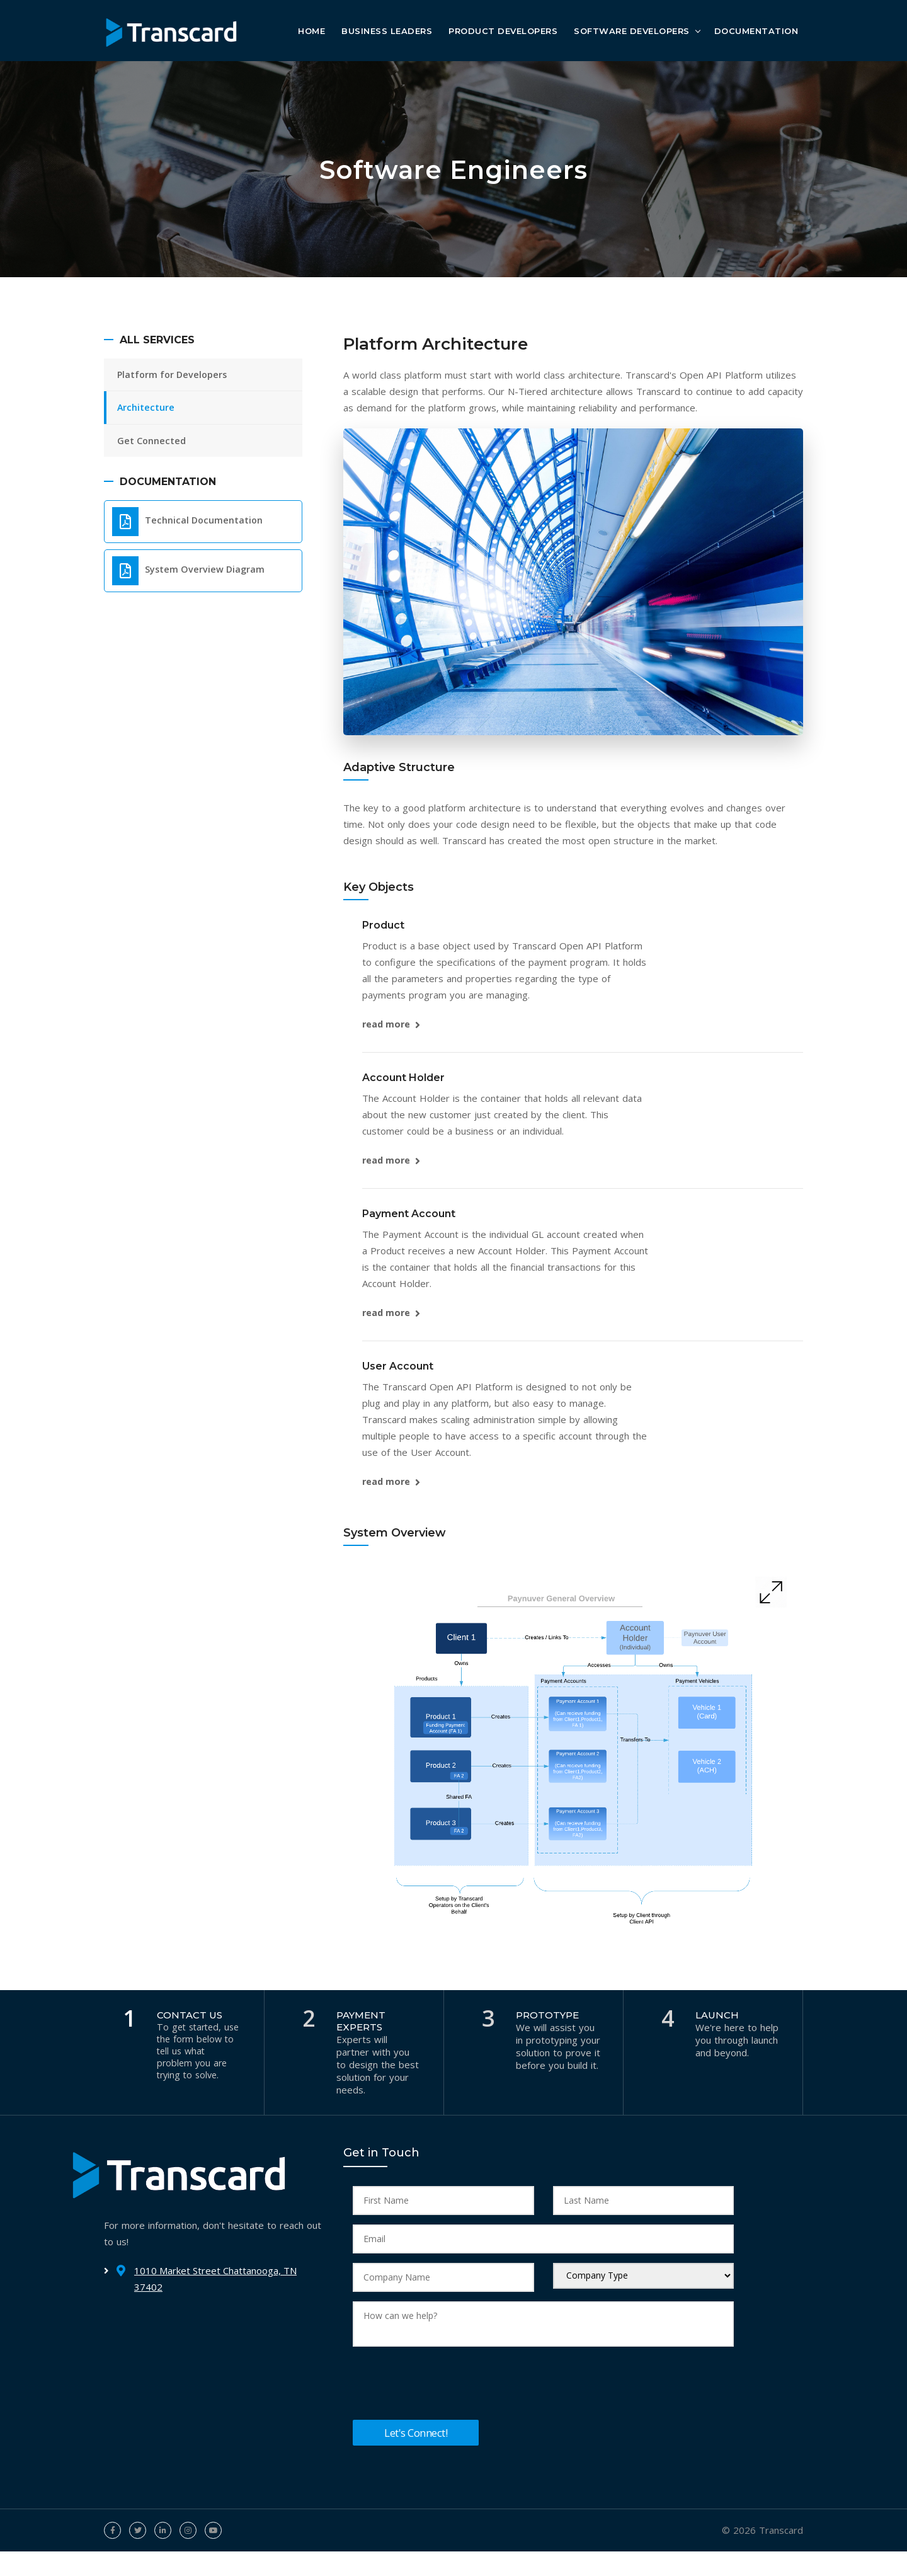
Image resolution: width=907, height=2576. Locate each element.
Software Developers (632, 30)
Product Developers (502, 30)
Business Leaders (386, 30)
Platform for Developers (175, 375)
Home (311, 30)
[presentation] (448, 2384)
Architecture (148, 410)
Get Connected (153, 444)
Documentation (756, 30)
